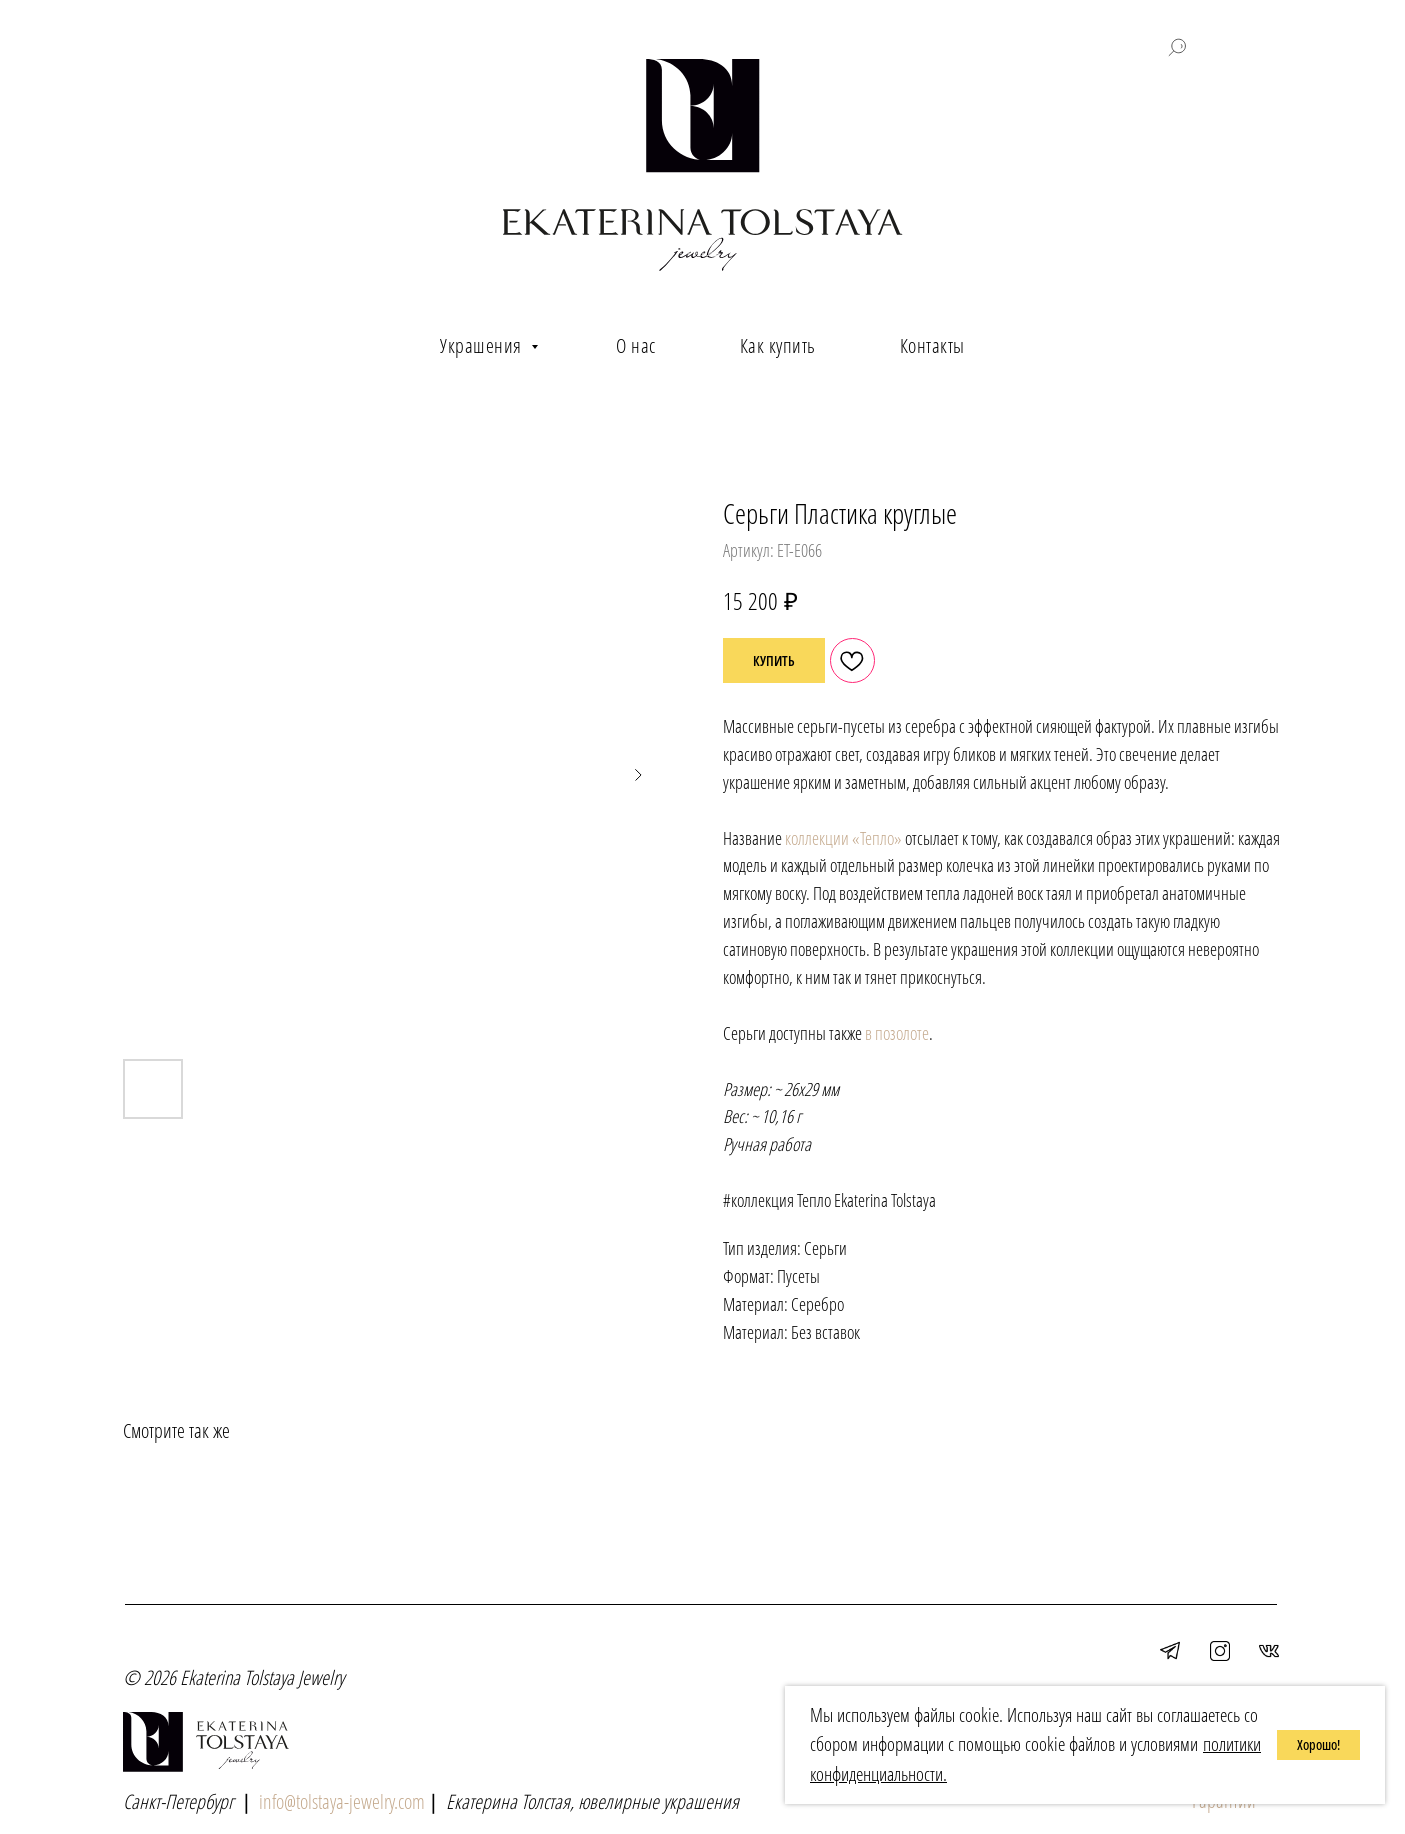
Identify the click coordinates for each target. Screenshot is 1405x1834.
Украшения (483, 345)
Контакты (932, 345)
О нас (636, 345)
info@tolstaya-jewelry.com (342, 1801)
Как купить (778, 345)
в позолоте (897, 1033)
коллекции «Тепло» (843, 838)
